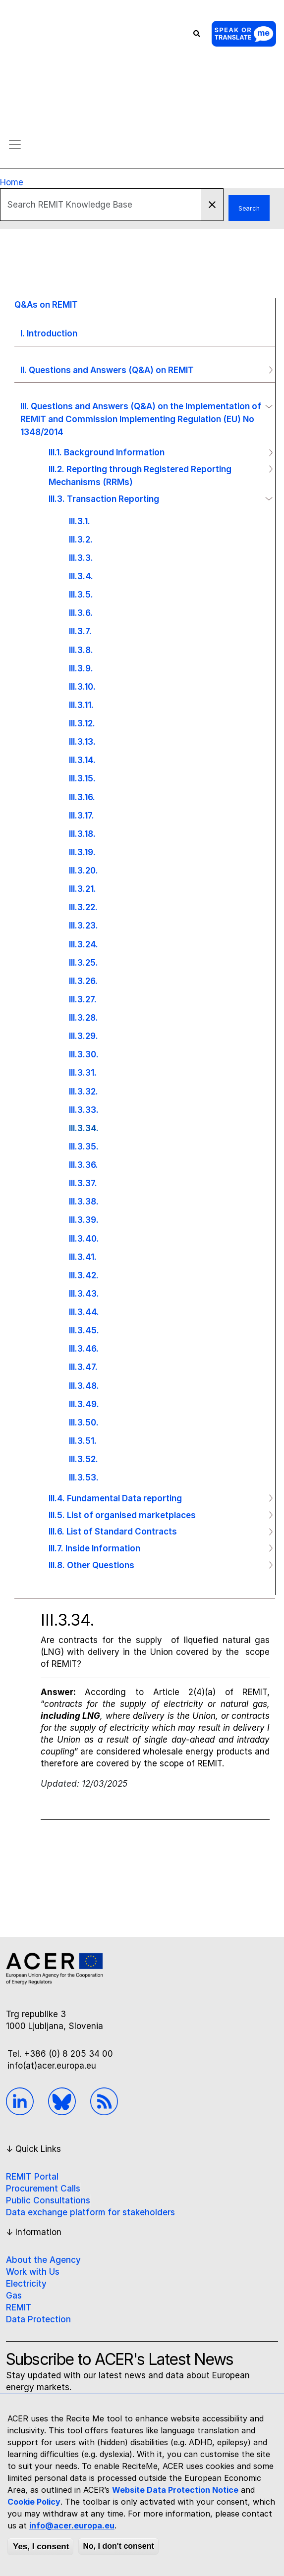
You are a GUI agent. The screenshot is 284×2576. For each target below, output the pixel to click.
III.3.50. (84, 1422)
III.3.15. (82, 778)
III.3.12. (82, 723)
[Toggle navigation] (14, 144)
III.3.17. (81, 815)
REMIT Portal (32, 2177)
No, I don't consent (118, 2546)
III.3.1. (79, 521)
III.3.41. (83, 1257)
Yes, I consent (41, 2546)
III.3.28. (83, 1017)
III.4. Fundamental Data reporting (115, 1498)
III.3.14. (82, 760)
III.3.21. (82, 888)
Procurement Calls (43, 2188)
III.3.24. (83, 944)
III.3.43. (84, 1293)
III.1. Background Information (107, 452)
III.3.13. (82, 741)
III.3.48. (84, 1385)
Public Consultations (48, 2200)
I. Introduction (48, 333)
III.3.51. (83, 1440)
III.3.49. (84, 1404)
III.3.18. (82, 833)
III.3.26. (83, 981)
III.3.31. (83, 1072)
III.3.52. (83, 1459)
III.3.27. (83, 999)
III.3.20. (83, 870)
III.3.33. (84, 1109)
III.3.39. (84, 1219)
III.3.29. (83, 1036)
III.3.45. (84, 1330)
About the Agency (43, 2260)
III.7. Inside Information (94, 1548)
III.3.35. (84, 1146)
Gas (14, 2296)
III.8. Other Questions (91, 1565)
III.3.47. (83, 1367)
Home (11, 182)
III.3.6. (81, 612)
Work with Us (32, 2272)
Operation (267, 370)
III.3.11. (81, 705)
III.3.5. (81, 594)
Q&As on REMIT (46, 304)
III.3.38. (84, 1201)
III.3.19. (82, 852)
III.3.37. (83, 1183)
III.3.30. (84, 1054)
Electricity (26, 2284)
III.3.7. (80, 631)
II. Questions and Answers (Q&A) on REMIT (107, 370)
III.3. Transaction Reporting (104, 498)
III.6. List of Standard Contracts (113, 1531)
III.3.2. (81, 539)
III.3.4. (81, 576)
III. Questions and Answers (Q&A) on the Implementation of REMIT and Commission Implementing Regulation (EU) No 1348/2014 (140, 419)
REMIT (19, 2307)
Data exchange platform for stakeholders (90, 2212)
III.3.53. (84, 1477)
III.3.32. (83, 1091)
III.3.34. (84, 1128)
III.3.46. (84, 1348)
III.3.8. (81, 650)
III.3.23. (83, 925)
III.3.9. (81, 668)
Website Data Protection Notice (175, 2490)
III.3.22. (83, 907)
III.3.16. (82, 797)
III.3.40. (84, 1238)
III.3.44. (84, 1312)
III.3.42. (84, 1275)
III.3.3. (81, 557)
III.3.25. (83, 962)
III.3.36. (83, 1164)
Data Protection (38, 2319)
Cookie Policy (33, 2502)
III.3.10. (82, 686)
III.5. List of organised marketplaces (122, 1515)
